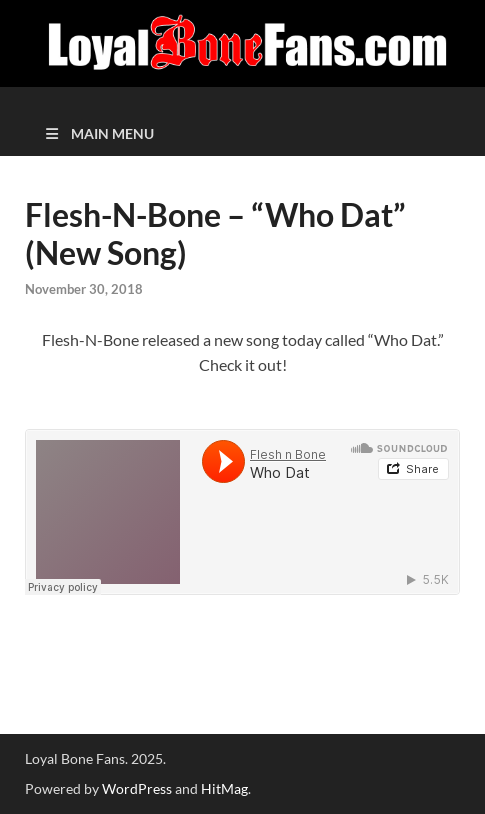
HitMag (224, 788)
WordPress (137, 788)
